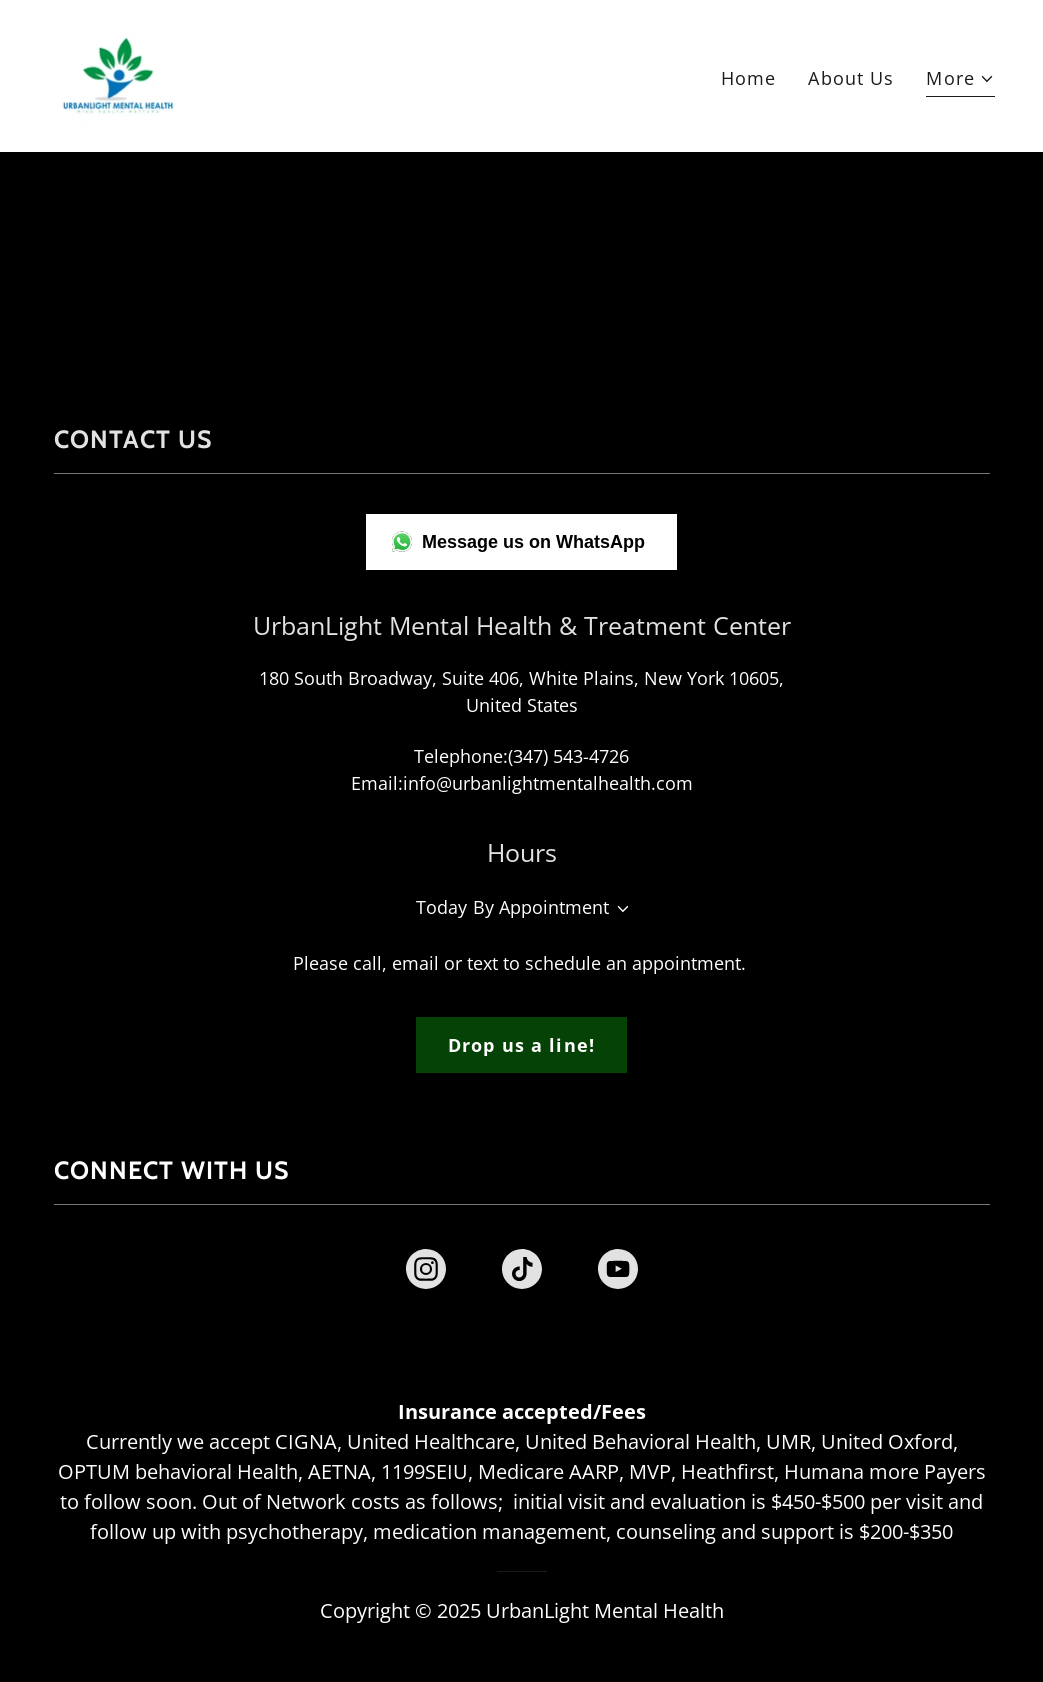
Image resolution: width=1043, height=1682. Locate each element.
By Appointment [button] (541, 907)
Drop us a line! (521, 1045)
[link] (117, 74)
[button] (960, 81)
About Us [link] (851, 78)
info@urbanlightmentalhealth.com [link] (548, 783)
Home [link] (749, 78)
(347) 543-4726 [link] (568, 756)
